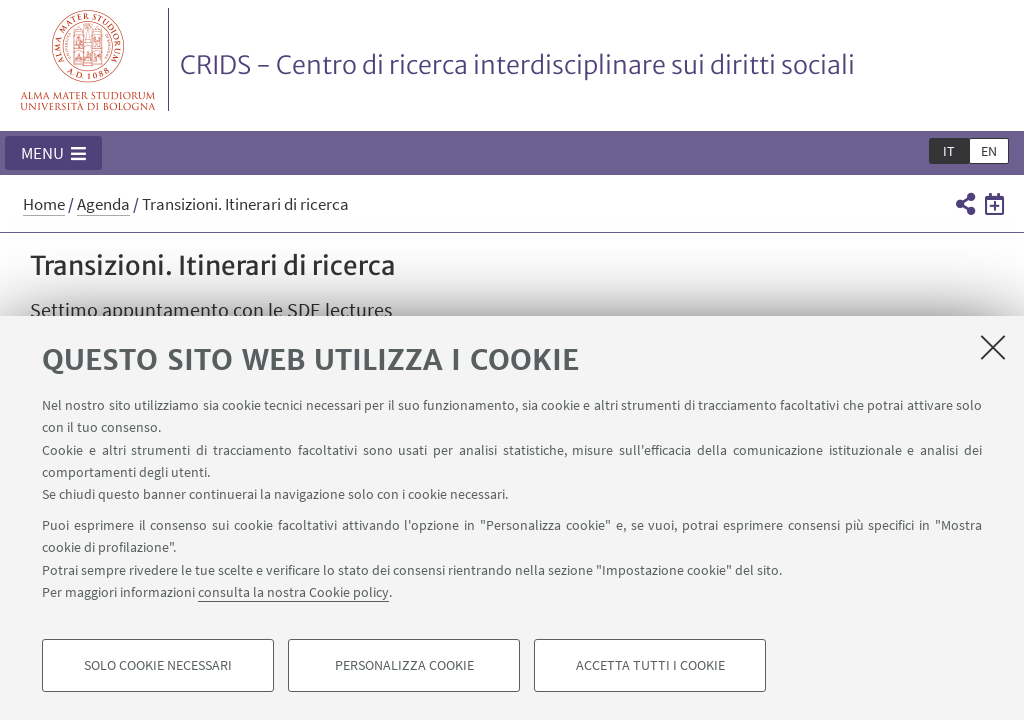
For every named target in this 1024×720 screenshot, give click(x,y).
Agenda (103, 204)
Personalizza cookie (404, 666)
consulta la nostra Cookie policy (293, 592)
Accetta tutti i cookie (650, 666)
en (989, 151)
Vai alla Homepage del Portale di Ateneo (88, 59)
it (949, 151)
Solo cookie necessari (158, 666)
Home (44, 204)
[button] (53, 153)
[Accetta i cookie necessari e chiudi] (993, 347)
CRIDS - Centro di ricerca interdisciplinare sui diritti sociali (517, 65)
